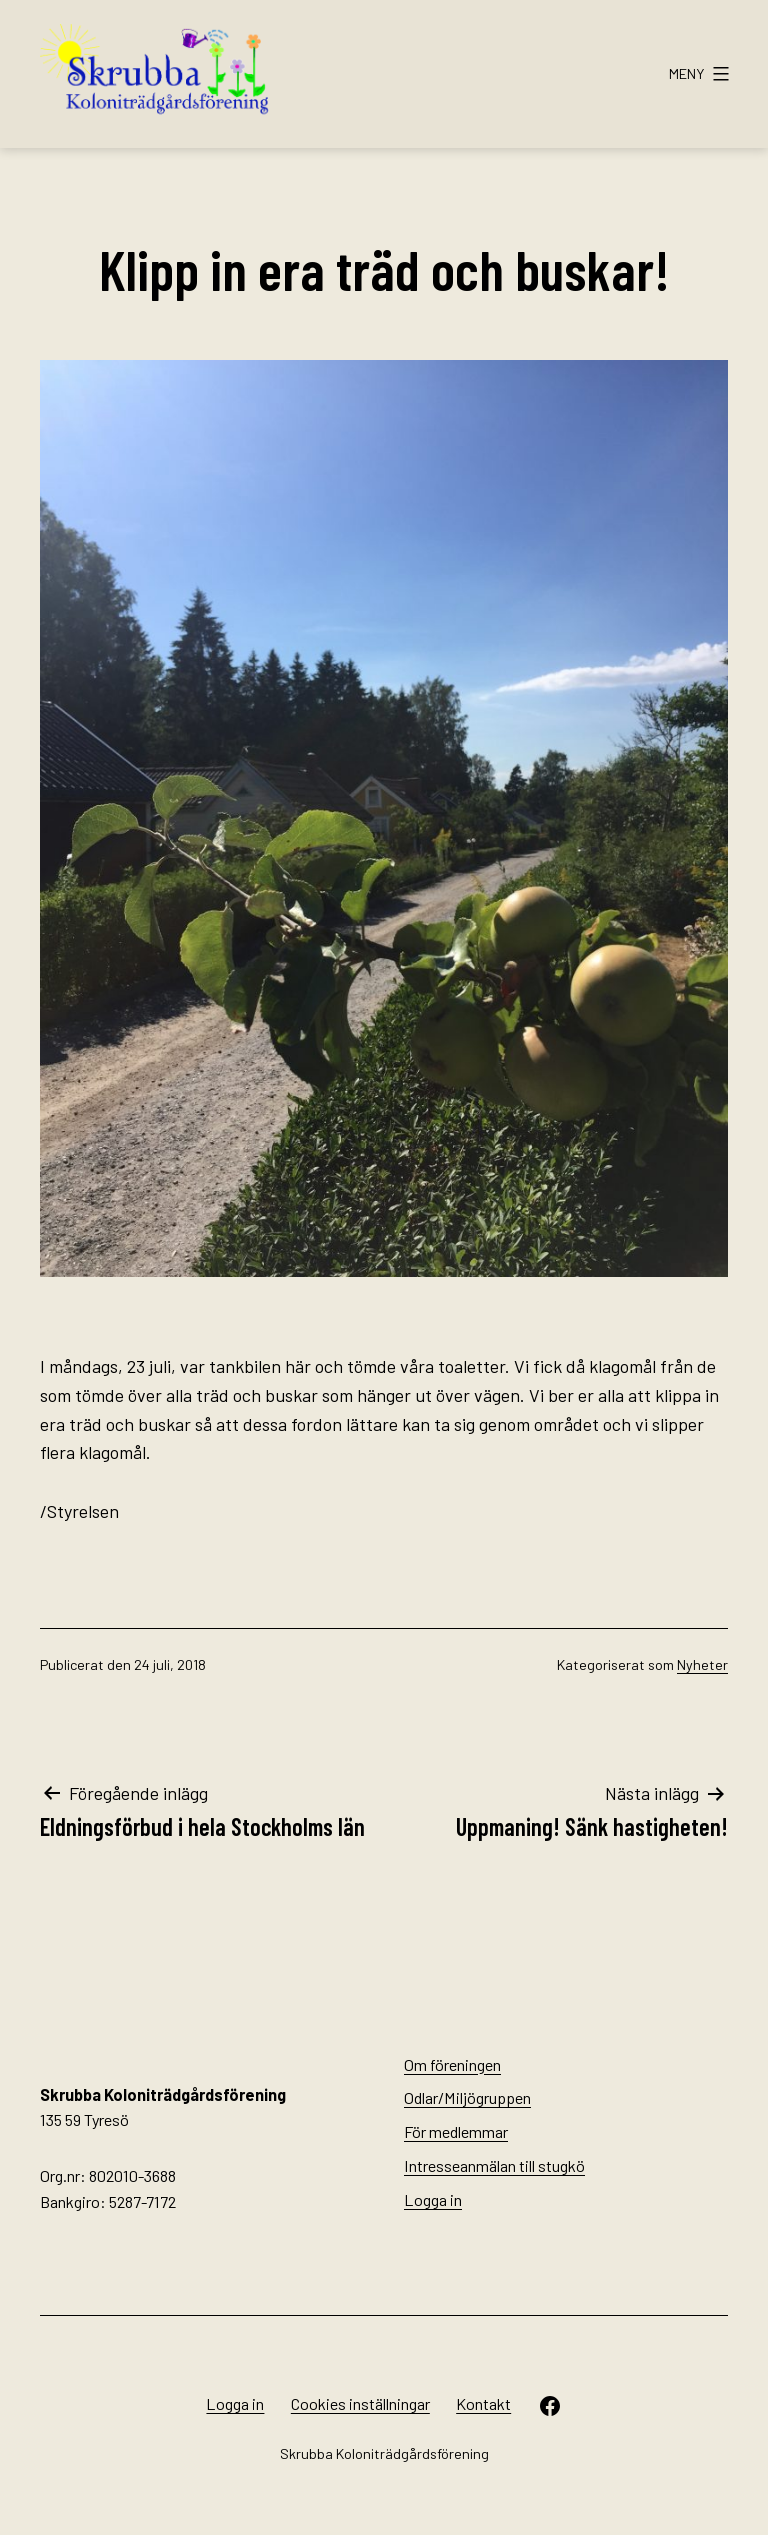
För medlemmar (456, 2131)
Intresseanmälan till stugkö (494, 2165)
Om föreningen (452, 2064)
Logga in (433, 2199)
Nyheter (702, 1664)
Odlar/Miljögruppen (467, 2097)
